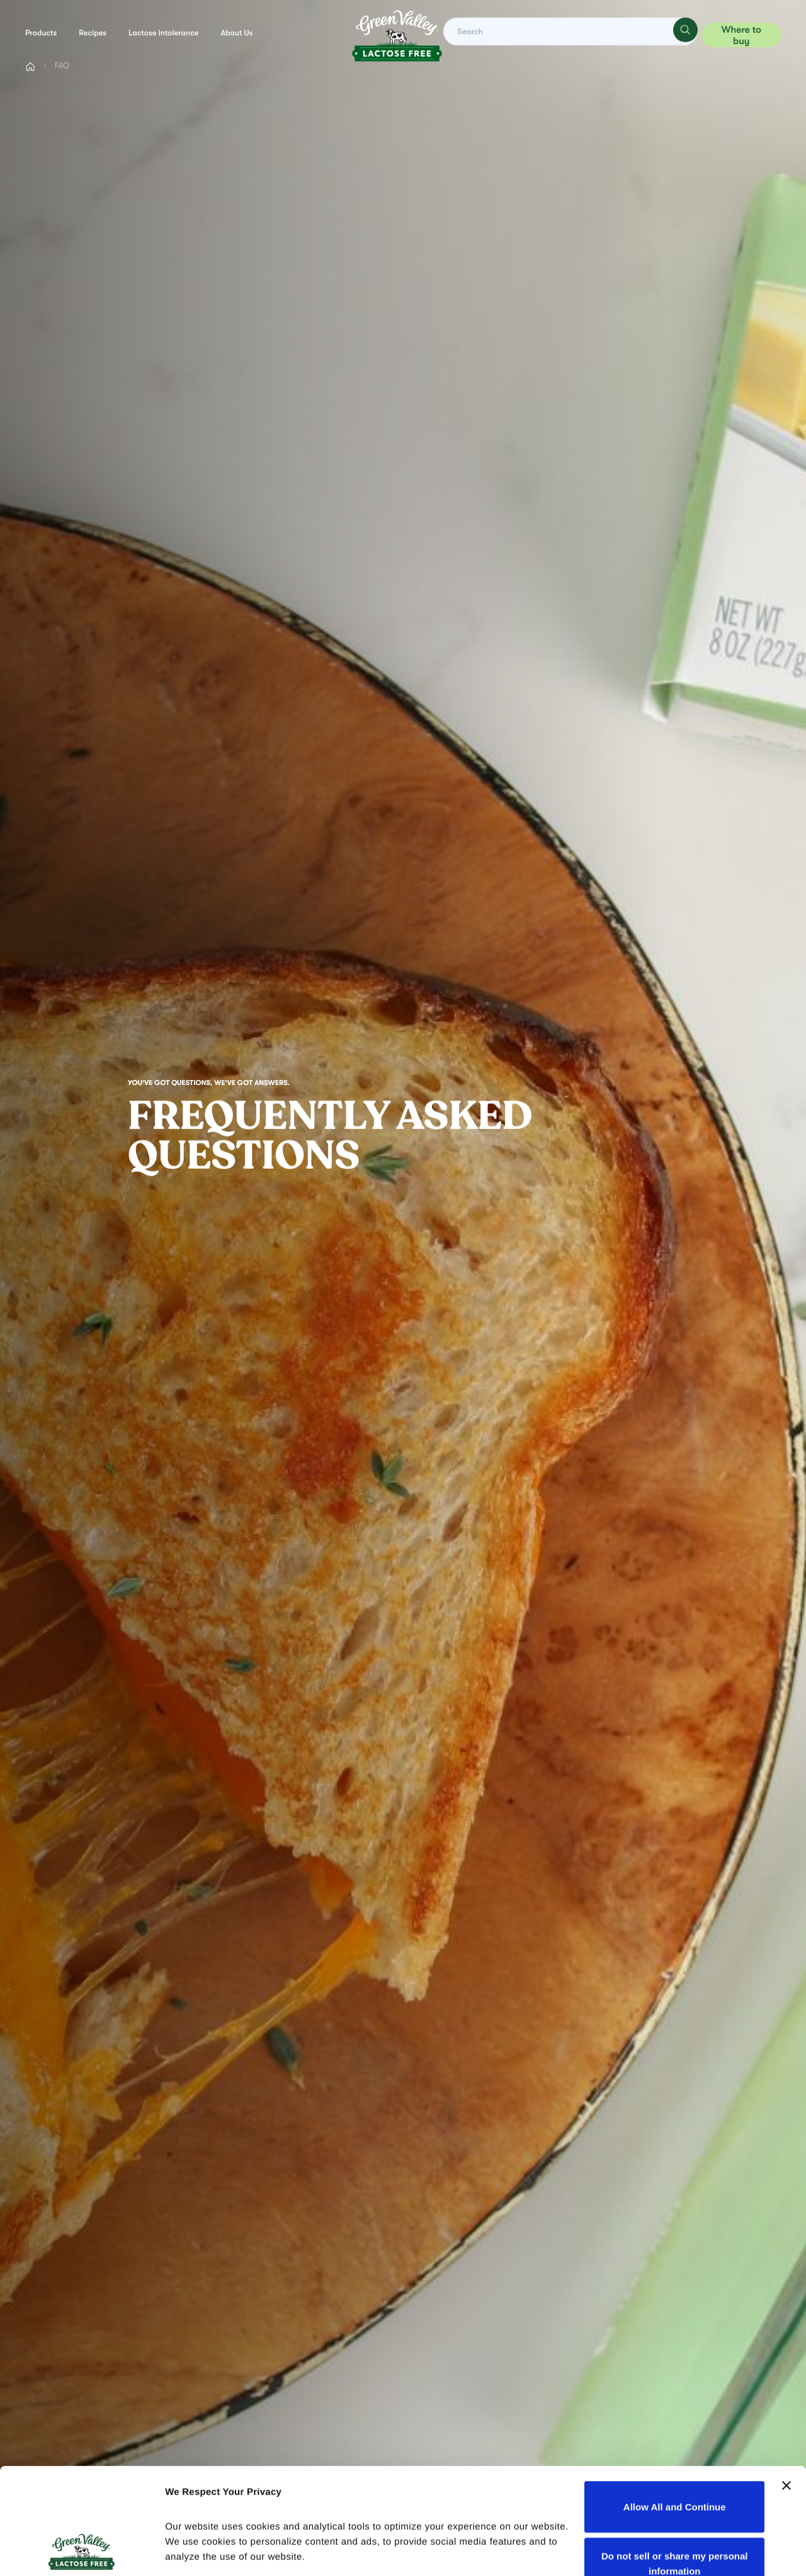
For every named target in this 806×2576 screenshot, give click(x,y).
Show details (194, 2551)
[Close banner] (786, 2386)
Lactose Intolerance (163, 33)
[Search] (683, 35)
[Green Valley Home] (396, 35)
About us (237, 33)
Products (41, 33)
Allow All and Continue (674, 2407)
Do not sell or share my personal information (674, 2464)
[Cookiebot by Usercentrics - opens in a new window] (81, 2551)
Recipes (92, 33)
